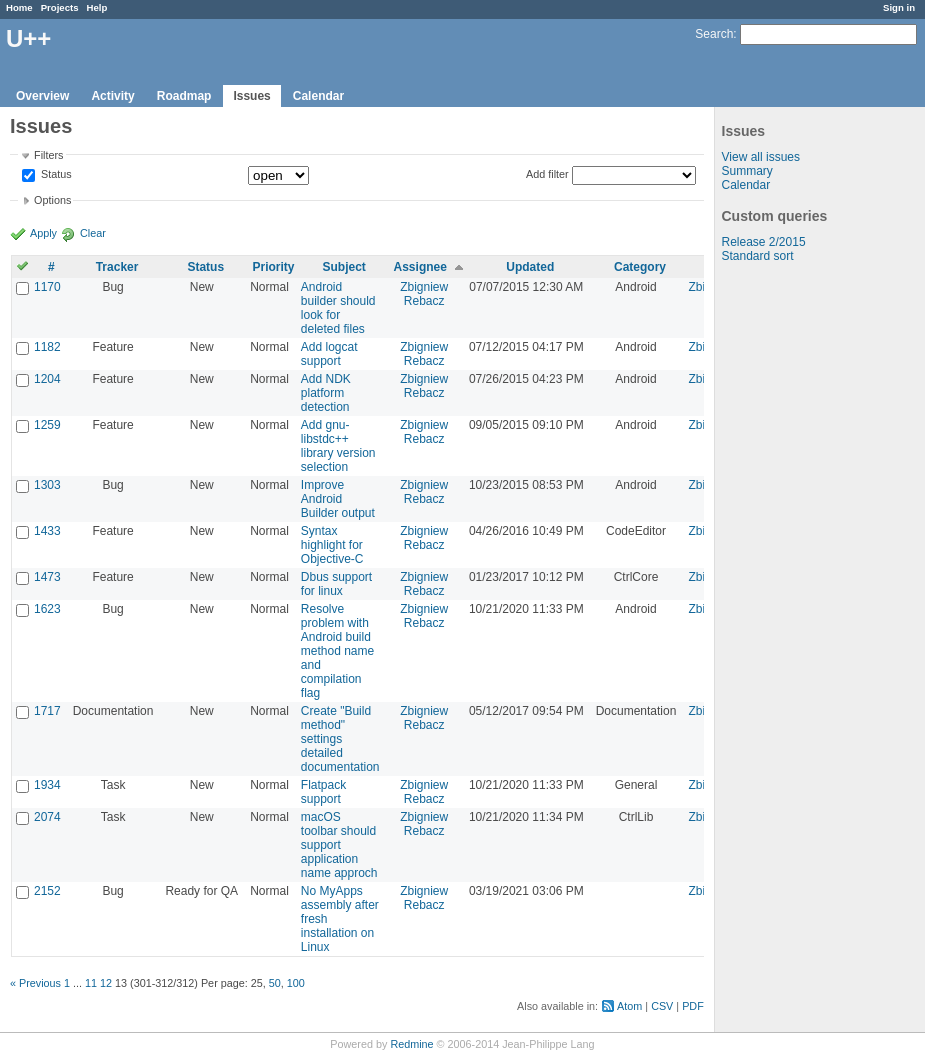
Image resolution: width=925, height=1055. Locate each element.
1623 (47, 609)
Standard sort (758, 256)
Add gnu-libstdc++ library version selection (338, 446)
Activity (112, 96)
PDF (693, 1006)
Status (55, 175)
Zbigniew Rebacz (424, 294)
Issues (251, 96)
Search (714, 34)
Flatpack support (323, 792)
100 (296, 983)
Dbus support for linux (336, 584)
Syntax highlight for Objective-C (332, 545)
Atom (629, 1006)
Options (52, 200)
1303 (47, 485)
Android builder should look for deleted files (338, 308)
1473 (47, 577)
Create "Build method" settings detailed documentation (340, 739)
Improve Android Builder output (338, 499)
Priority (273, 267)
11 (91, 983)
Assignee (420, 267)
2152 (47, 891)
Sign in (899, 7)
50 (275, 983)
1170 (47, 287)
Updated (530, 267)
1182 (47, 347)
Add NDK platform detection (326, 393)
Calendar (318, 96)
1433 (47, 531)
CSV (662, 1006)
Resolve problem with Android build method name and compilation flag (337, 651)
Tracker (117, 267)
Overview (42, 96)
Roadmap (184, 96)
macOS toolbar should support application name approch (339, 845)
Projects (60, 7)
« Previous (35, 983)
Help (97, 7)
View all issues (761, 157)
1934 (47, 785)
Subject (343, 267)
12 (106, 983)
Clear (93, 233)
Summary (747, 171)
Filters (48, 155)
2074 (47, 817)
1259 (47, 425)
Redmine (411, 1044)
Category (640, 267)
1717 (47, 711)
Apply (43, 233)
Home (19, 7)
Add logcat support (329, 354)
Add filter (547, 174)
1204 (47, 379)
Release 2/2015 (764, 242)
